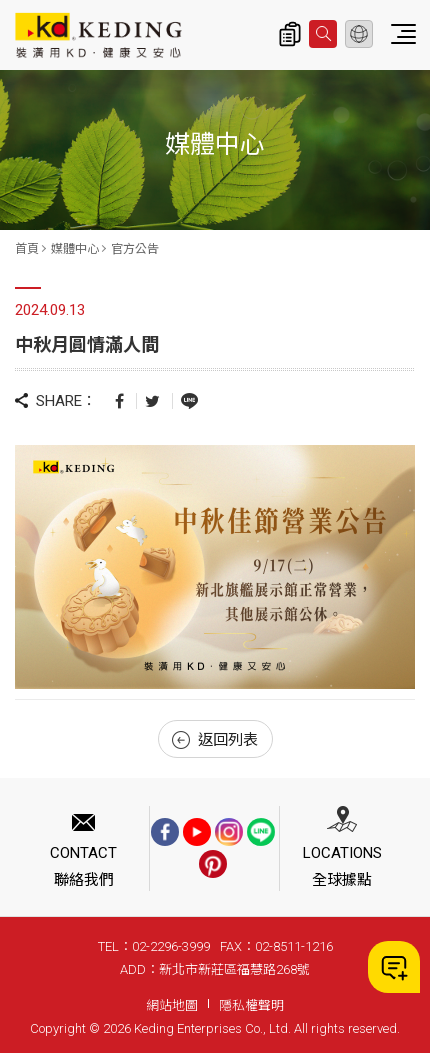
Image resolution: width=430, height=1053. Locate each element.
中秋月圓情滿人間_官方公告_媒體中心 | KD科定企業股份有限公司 (98, 35)
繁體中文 (359, 34)
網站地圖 (172, 1005)
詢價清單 (290, 34)
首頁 (27, 249)
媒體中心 (75, 249)
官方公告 (135, 249)
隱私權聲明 (251, 1005)
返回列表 (215, 740)
